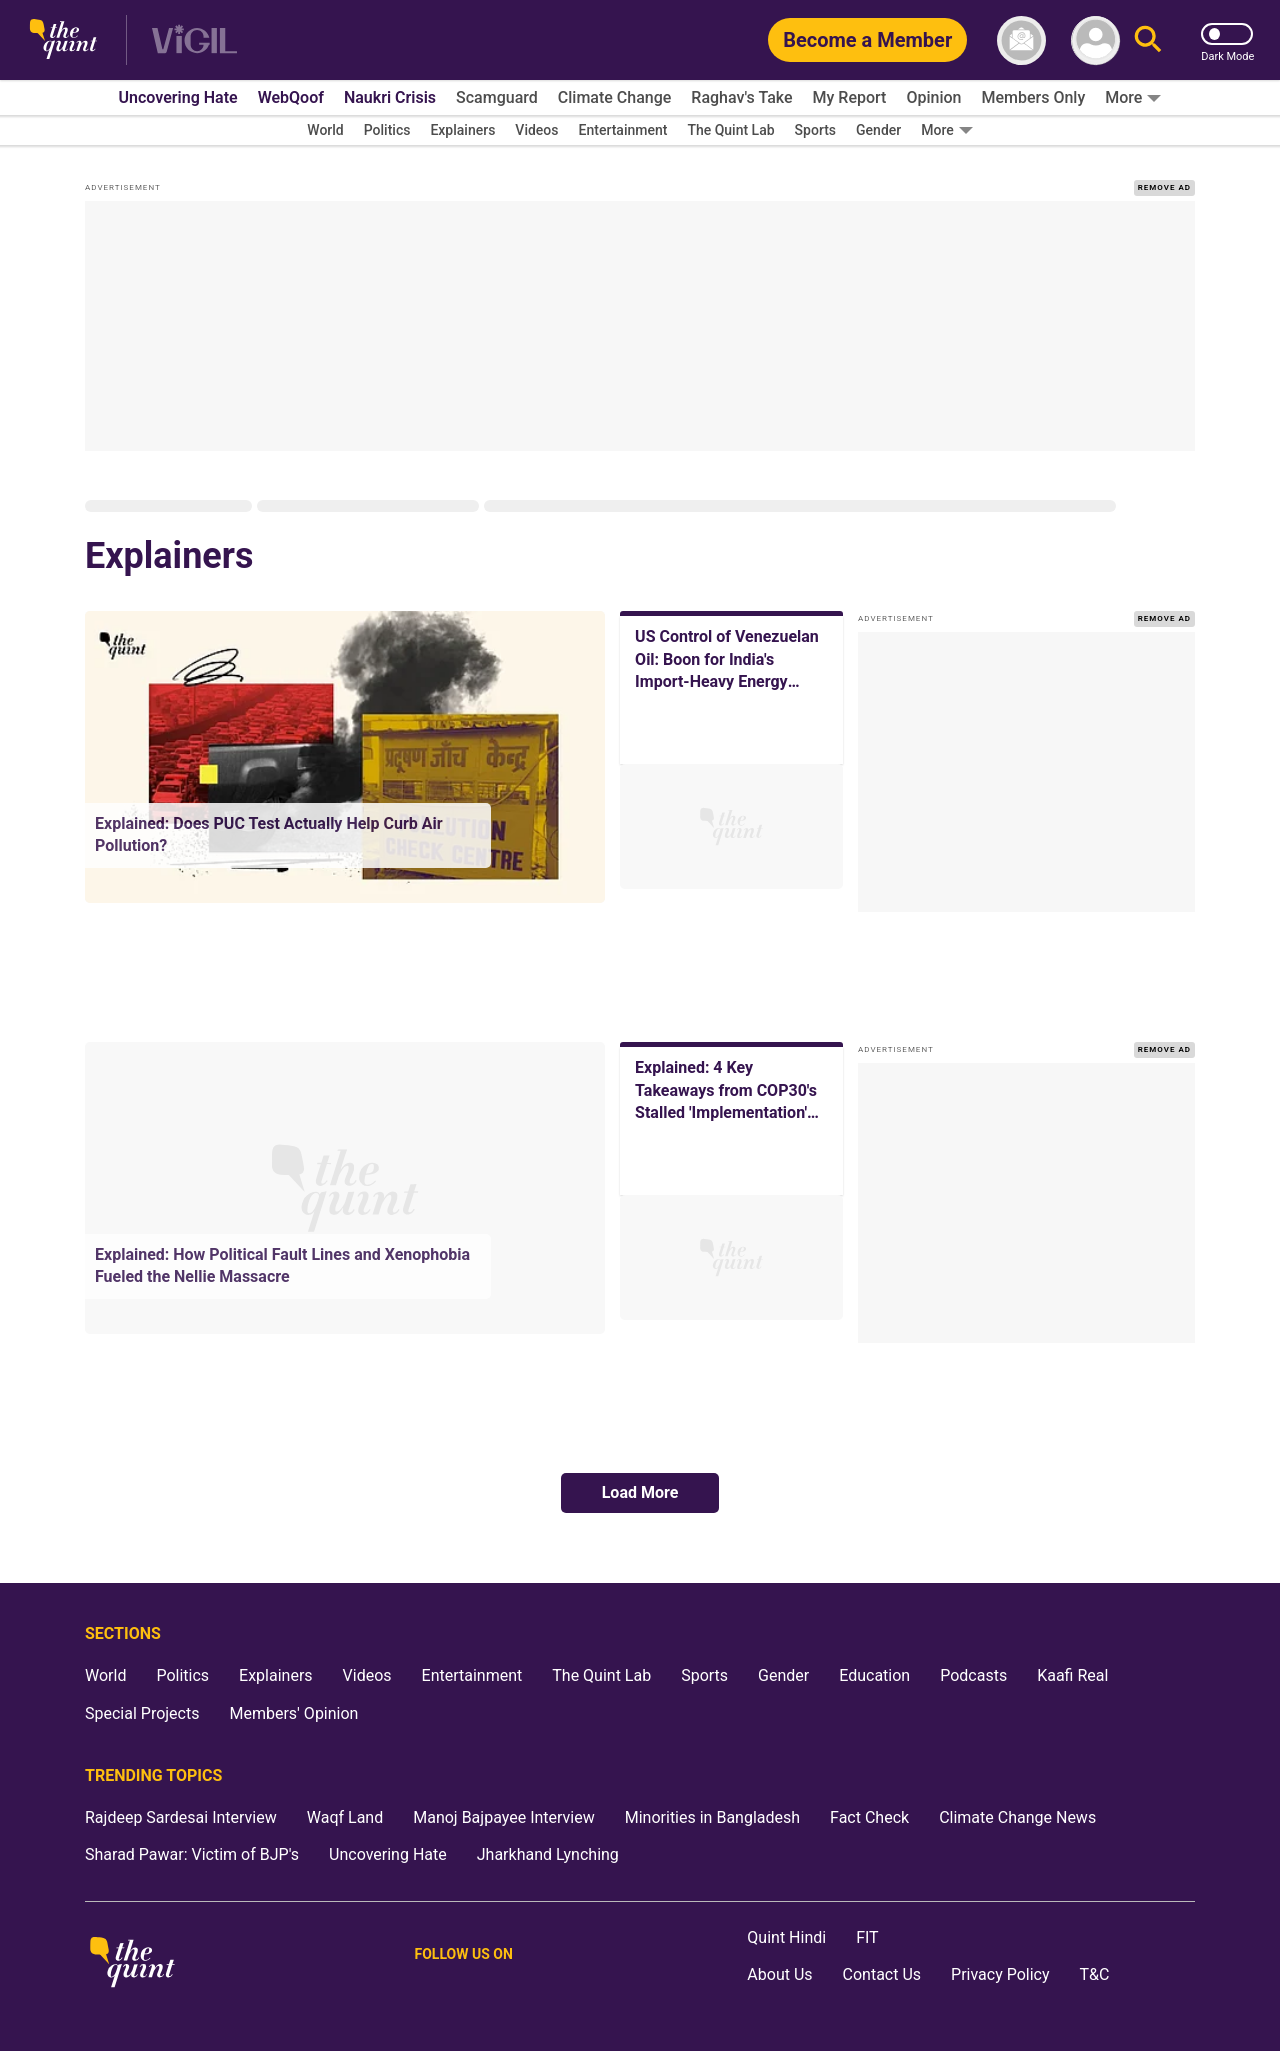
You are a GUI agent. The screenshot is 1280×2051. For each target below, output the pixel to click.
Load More (640, 1492)
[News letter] (1021, 40)
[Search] (1148, 40)
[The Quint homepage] (63, 40)
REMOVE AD (1164, 187)
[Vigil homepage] (194, 40)
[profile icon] (1095, 40)
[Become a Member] (867, 40)
